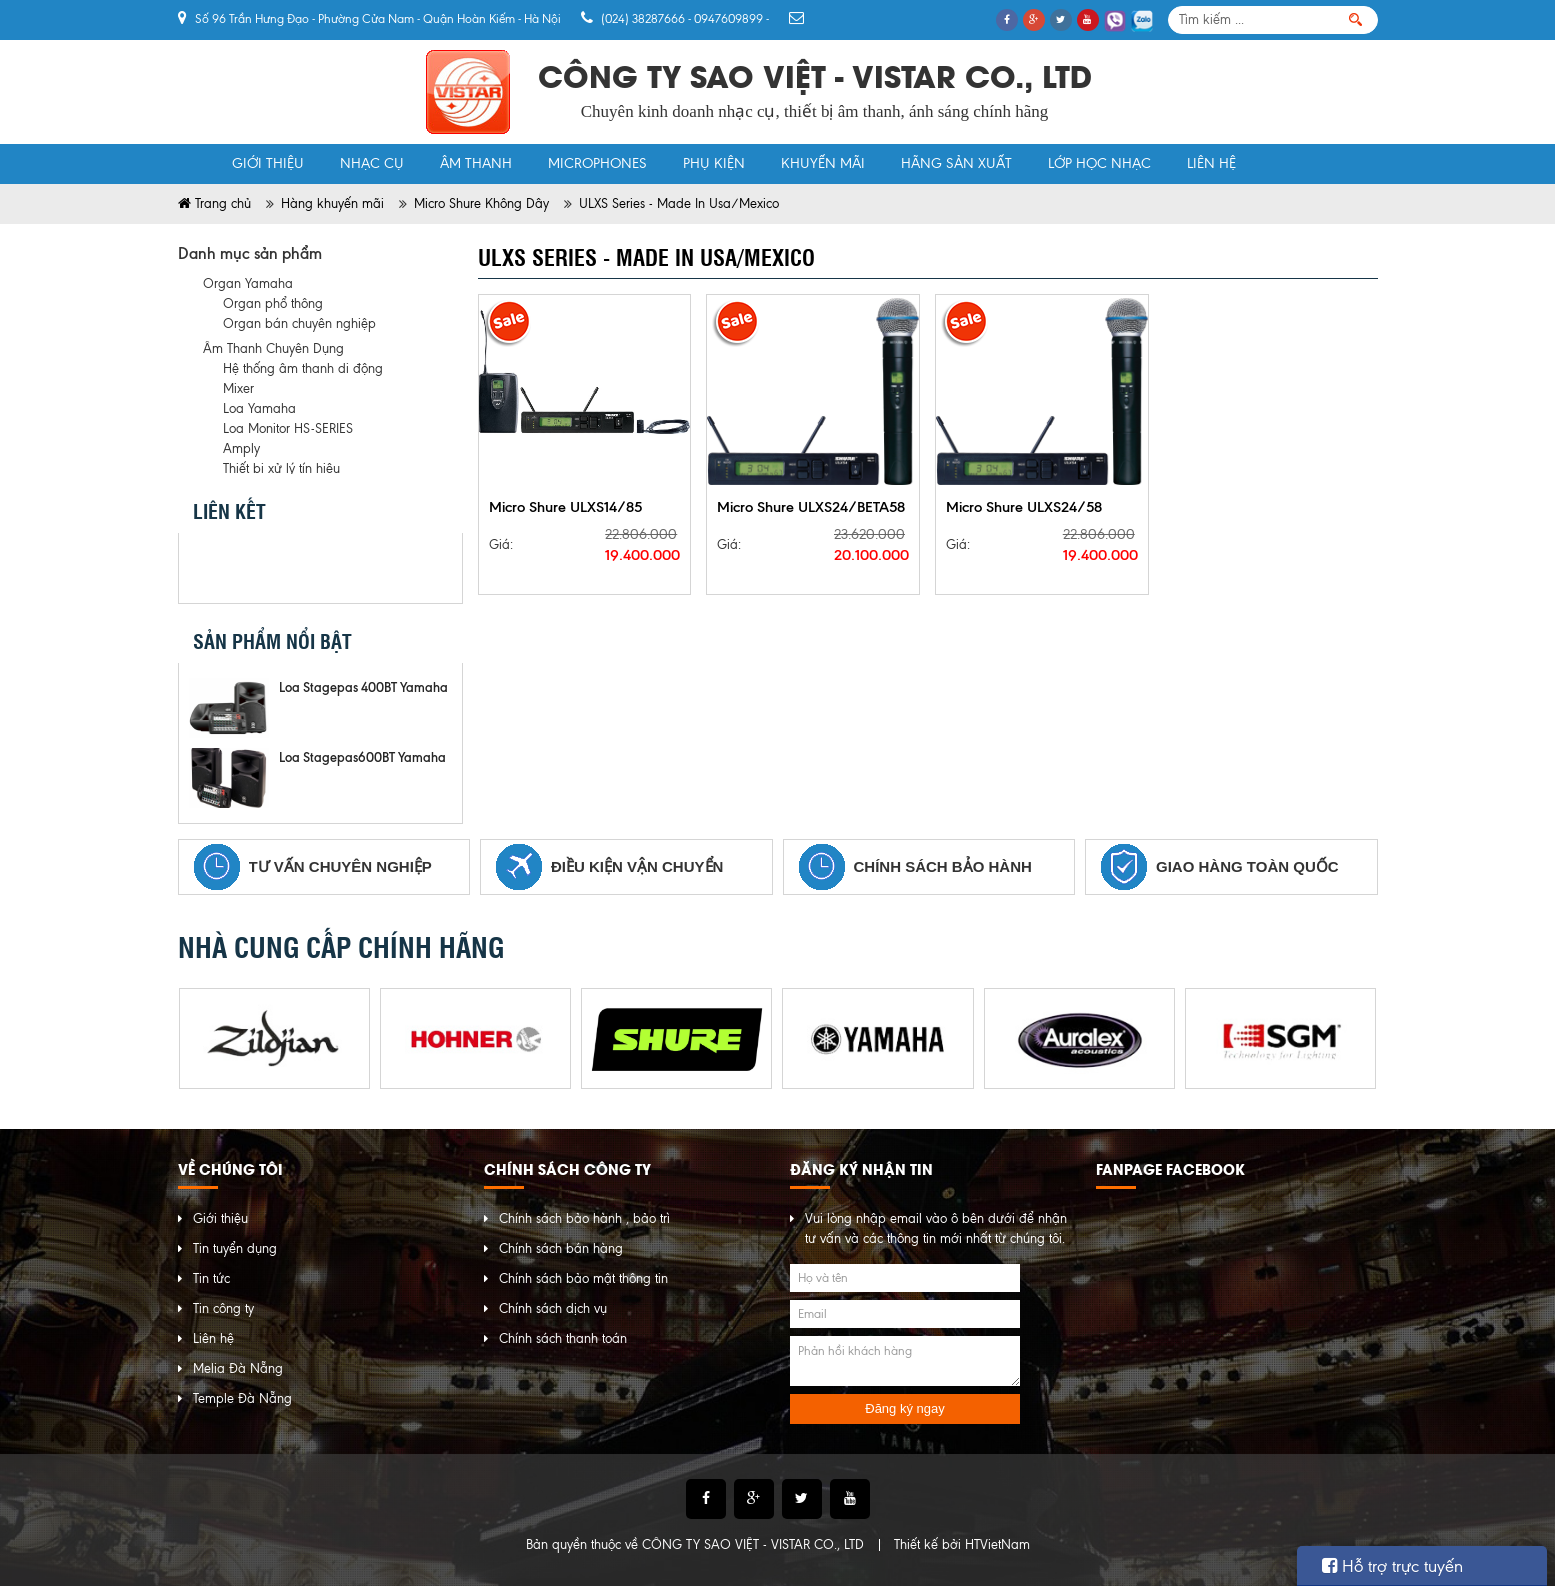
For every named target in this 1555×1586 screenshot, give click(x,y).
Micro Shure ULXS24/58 (1024, 507)
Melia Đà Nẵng (238, 1368)
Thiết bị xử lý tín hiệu (281, 468)
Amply (241, 448)
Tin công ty (223, 1308)
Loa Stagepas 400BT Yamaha (363, 687)
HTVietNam (997, 1544)
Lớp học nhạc (1099, 163)
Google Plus (310, 568)
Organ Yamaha (248, 283)
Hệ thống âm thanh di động (303, 368)
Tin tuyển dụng (235, 1248)
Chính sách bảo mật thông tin (583, 1278)
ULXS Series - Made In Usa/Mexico (679, 203)
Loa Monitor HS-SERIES (288, 428)
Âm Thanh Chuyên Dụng (273, 348)
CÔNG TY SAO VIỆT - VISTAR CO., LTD (753, 1544)
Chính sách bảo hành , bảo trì (584, 1218)
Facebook (214, 568)
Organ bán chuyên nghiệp (299, 323)
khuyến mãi (823, 163)
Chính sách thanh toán (563, 1338)
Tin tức (211, 1278)
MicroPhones (597, 163)
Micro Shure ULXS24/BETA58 (811, 507)
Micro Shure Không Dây (481, 203)
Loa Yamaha (259, 408)
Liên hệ (1211, 163)
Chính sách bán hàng (561, 1248)
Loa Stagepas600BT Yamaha (362, 757)
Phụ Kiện (714, 163)
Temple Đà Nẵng (242, 1398)
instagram (358, 568)
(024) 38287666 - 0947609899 (682, 19)
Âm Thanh (476, 163)
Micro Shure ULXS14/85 (565, 507)
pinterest (406, 568)
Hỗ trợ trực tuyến (1392, 1566)
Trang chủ (196, 164)
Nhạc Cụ (372, 163)
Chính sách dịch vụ (553, 1308)
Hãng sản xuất (956, 163)
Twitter (262, 568)
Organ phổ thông (273, 303)
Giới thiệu (268, 163)
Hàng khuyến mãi (332, 203)
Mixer (238, 388)
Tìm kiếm (1356, 20)
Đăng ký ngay (905, 1408)
